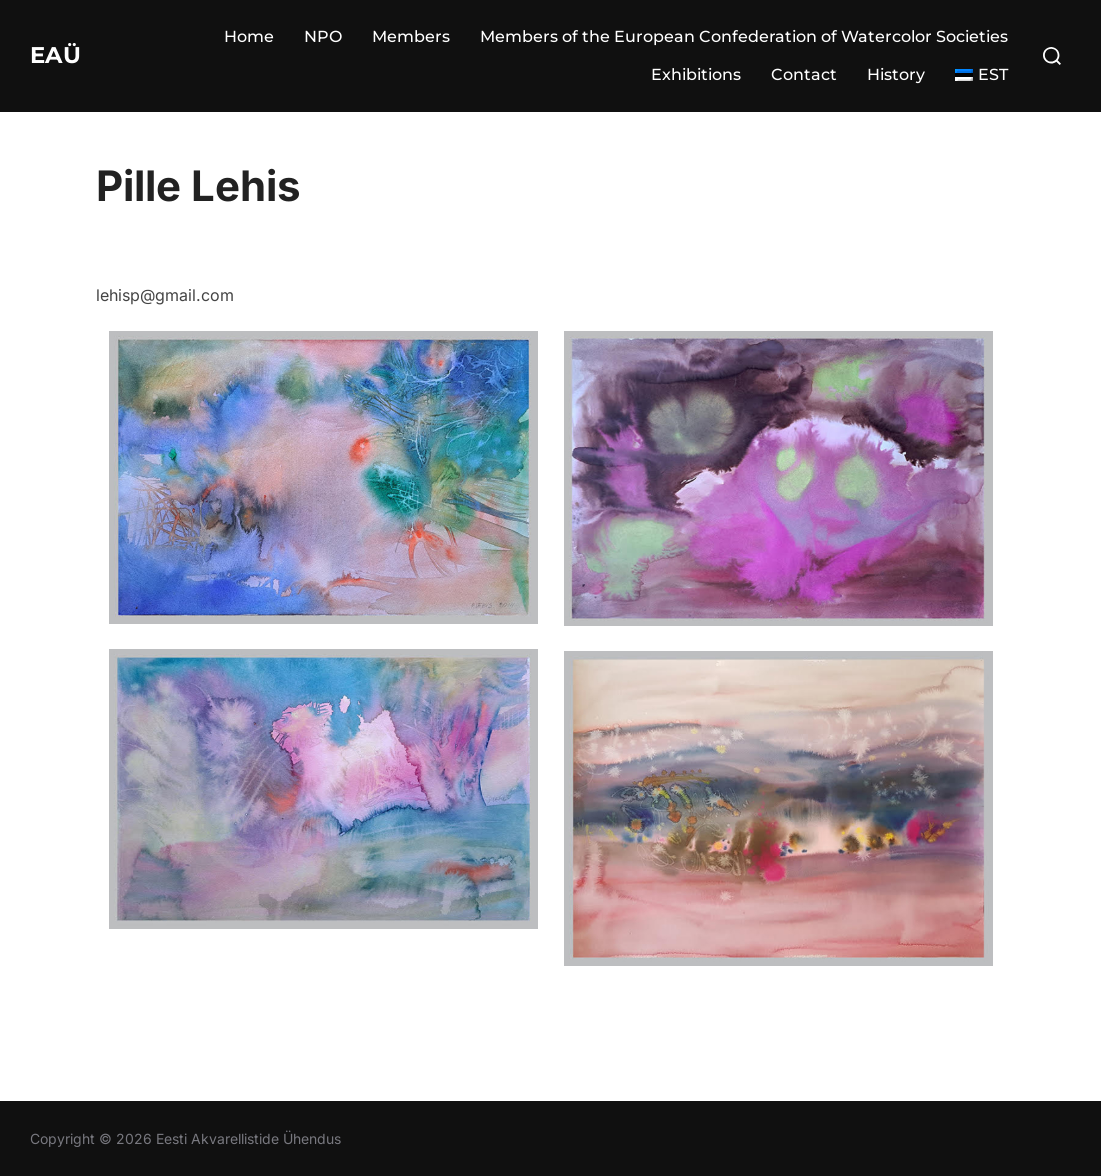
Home (249, 36)
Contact (804, 74)
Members (411, 36)
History (896, 74)
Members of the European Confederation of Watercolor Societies (744, 36)
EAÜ (60, 55)
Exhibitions (696, 74)
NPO (323, 36)
